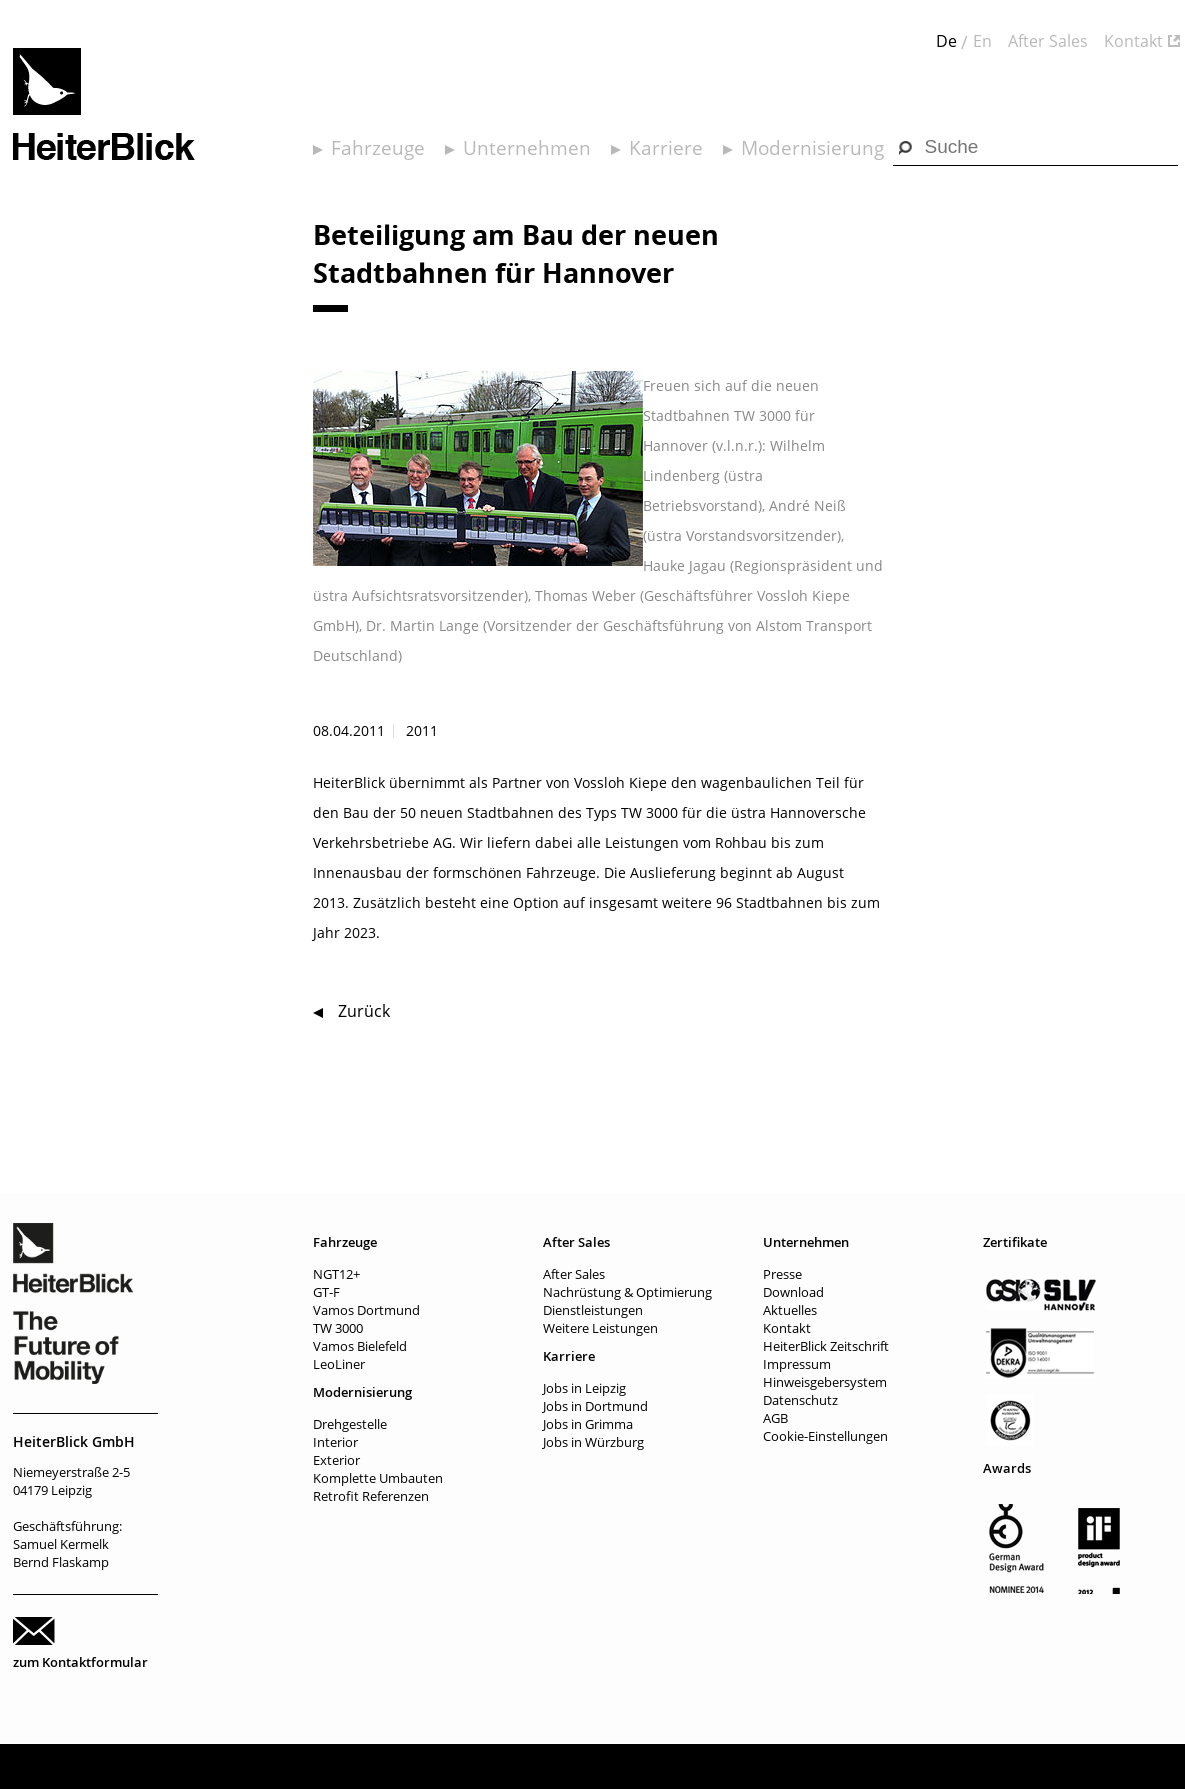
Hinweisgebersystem (825, 1382)
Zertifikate (1015, 1242)
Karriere (666, 148)
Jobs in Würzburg (593, 1442)
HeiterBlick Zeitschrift (826, 1346)
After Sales (1048, 41)
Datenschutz (800, 1400)
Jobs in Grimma (588, 1424)
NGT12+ (336, 1274)
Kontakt (1133, 41)
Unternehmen (527, 148)
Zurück (364, 1011)
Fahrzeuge (378, 148)
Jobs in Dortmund (595, 1406)
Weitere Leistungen (600, 1328)
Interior (335, 1442)
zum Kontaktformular (80, 1662)
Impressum (797, 1364)
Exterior (336, 1460)
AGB (775, 1418)
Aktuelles (790, 1310)
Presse (782, 1274)
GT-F (326, 1292)
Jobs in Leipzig (584, 1388)
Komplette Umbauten (378, 1478)
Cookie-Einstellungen (825, 1436)
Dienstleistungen (593, 1310)
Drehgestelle (350, 1424)
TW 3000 (338, 1328)
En (982, 41)
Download (793, 1292)
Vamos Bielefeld (360, 1346)
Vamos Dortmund (366, 1310)
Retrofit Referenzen (371, 1496)
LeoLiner (339, 1364)
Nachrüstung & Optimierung (627, 1292)
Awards (1007, 1468)
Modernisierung (812, 148)
